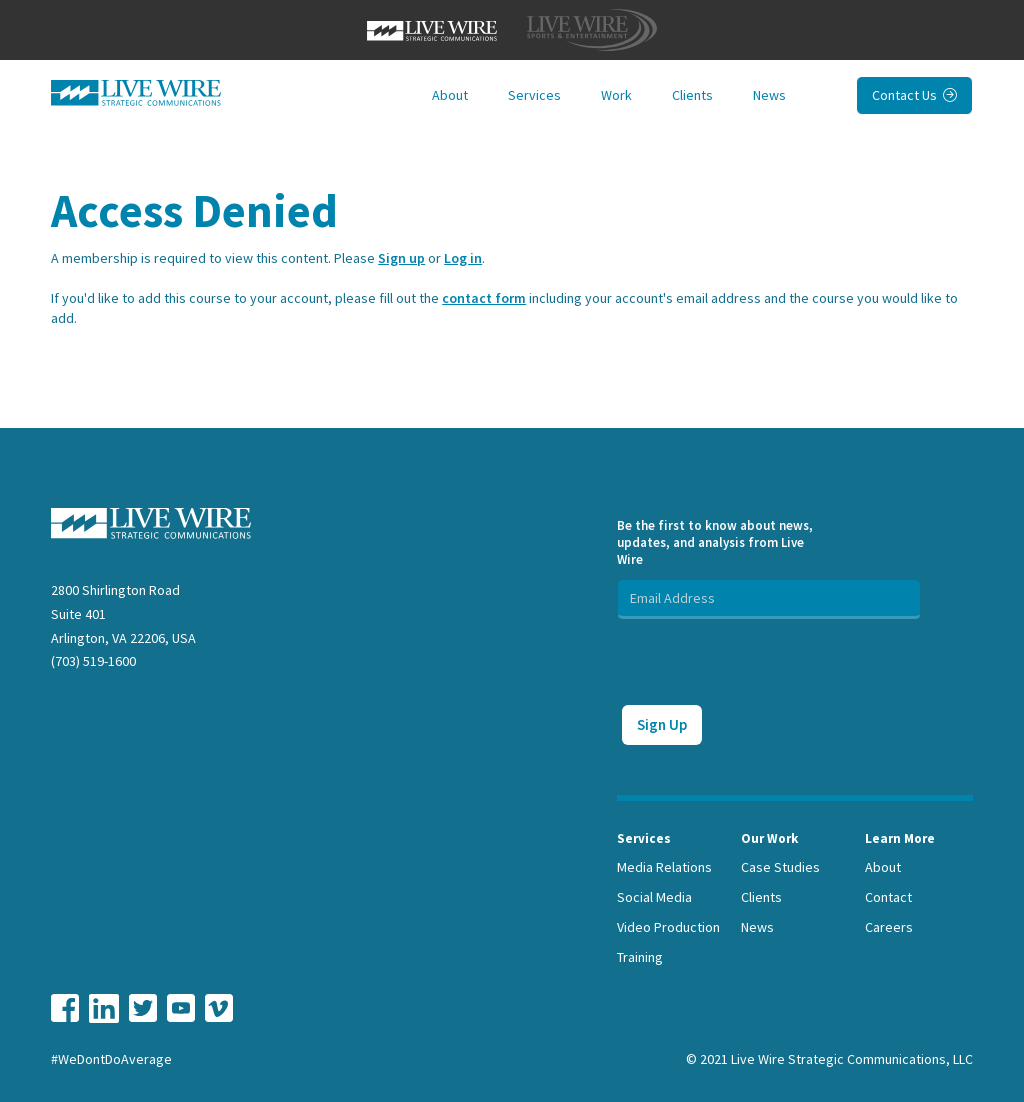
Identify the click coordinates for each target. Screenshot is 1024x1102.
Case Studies (780, 867)
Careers (889, 927)
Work (616, 95)
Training (640, 957)
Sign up (401, 258)
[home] (136, 93)
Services (534, 95)
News (769, 95)
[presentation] (769, 658)
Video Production (668, 927)
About (450, 95)
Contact (888, 897)
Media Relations (664, 867)
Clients (692, 95)
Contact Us (914, 95)
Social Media (654, 897)
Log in (463, 258)
